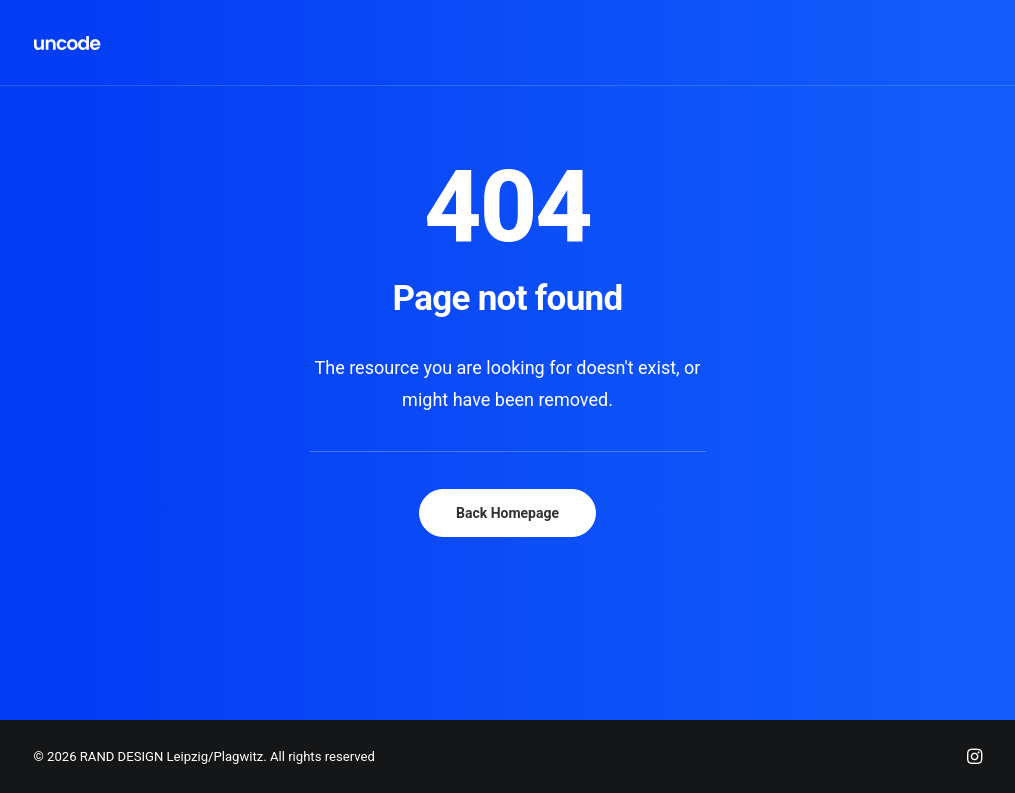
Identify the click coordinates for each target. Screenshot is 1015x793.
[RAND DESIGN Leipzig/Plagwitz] (68, 43)
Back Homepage (507, 513)
